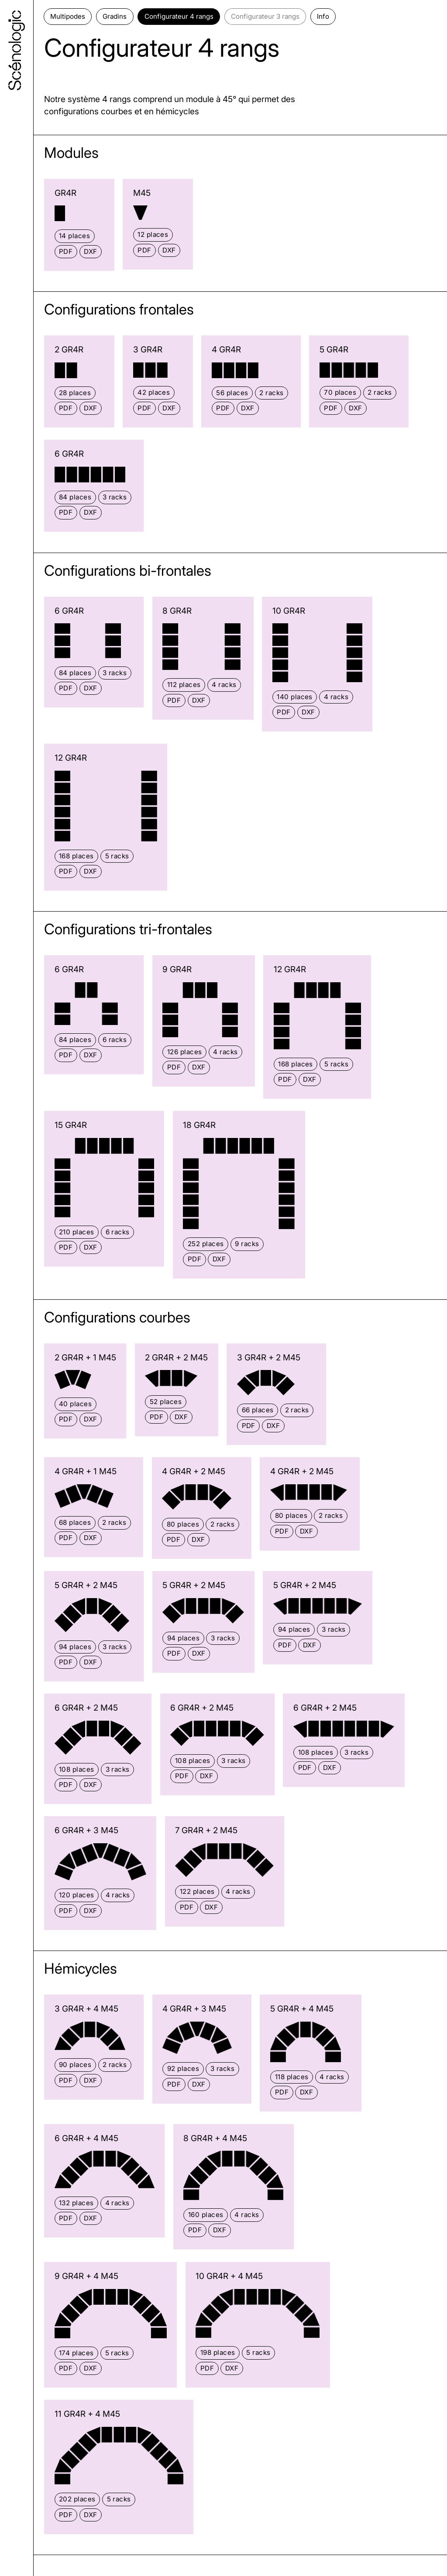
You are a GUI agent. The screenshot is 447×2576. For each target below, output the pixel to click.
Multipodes (67, 16)
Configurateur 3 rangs (265, 16)
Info (323, 16)
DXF (90, 251)
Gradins (115, 16)
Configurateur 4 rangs (178, 16)
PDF (65, 251)
